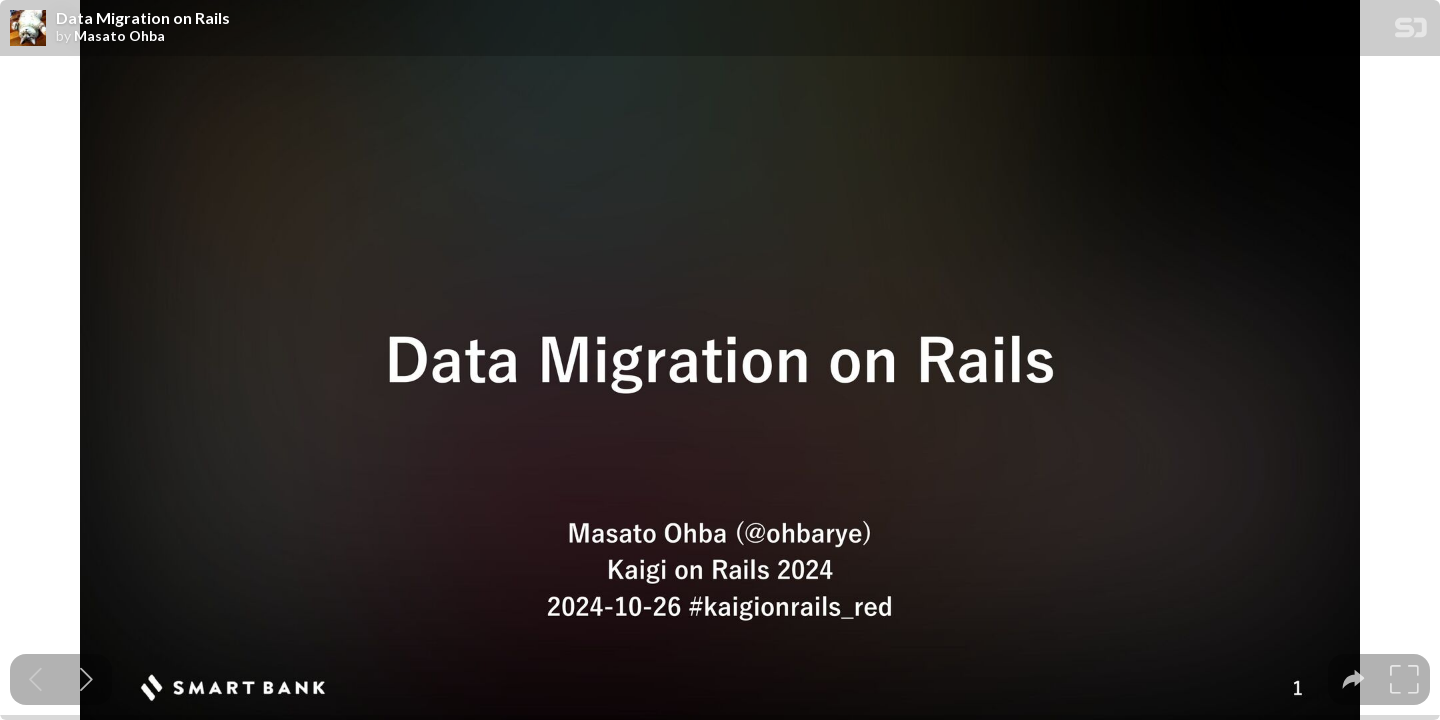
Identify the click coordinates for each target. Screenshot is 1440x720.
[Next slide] (86, 679)
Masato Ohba (119, 36)
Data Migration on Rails (143, 18)
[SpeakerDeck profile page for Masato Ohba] (28, 29)
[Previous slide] (35, 679)
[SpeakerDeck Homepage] (1411, 31)
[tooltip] (1353, 679)
